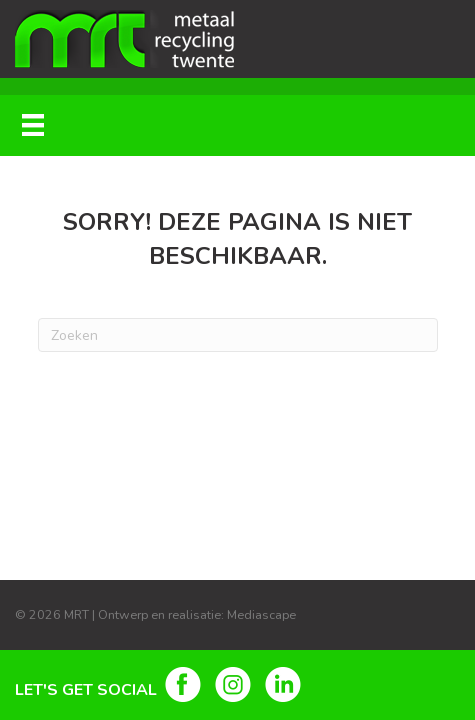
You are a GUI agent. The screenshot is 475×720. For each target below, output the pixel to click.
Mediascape (261, 614)
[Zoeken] (238, 335)
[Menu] (33, 125)
